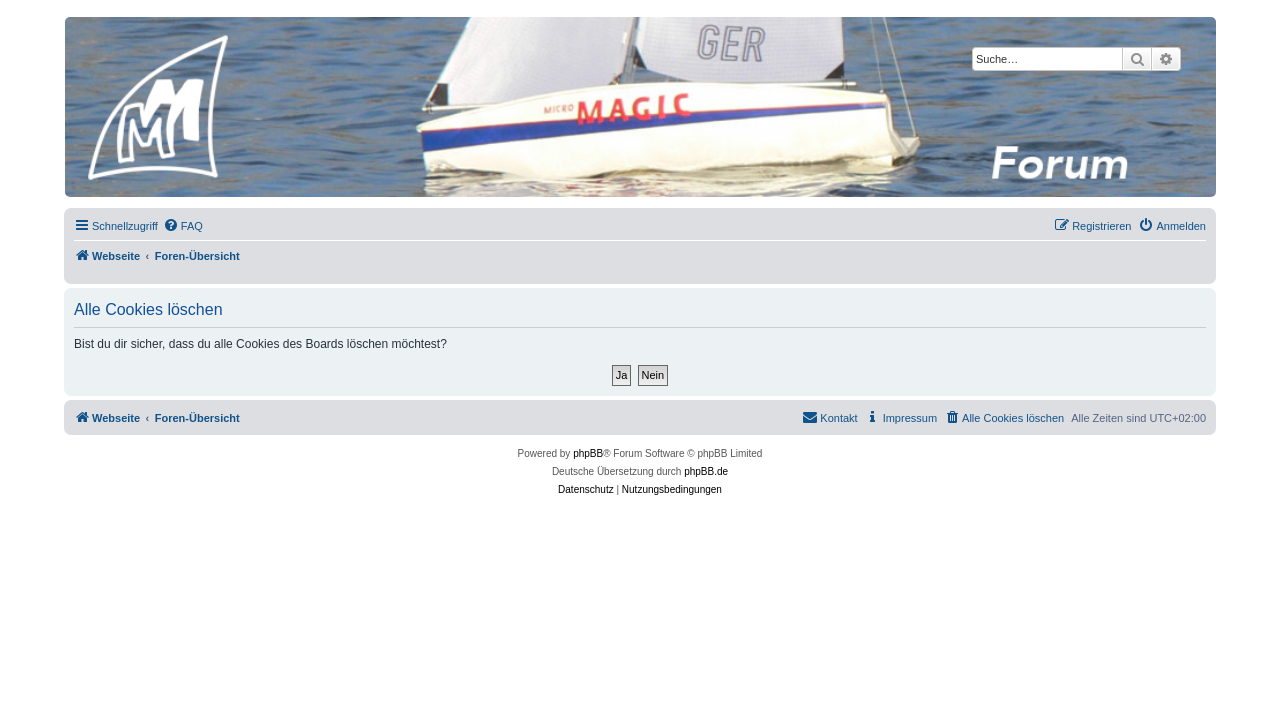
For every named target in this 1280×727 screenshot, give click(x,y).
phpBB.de (706, 471)
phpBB (588, 453)
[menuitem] (183, 226)
